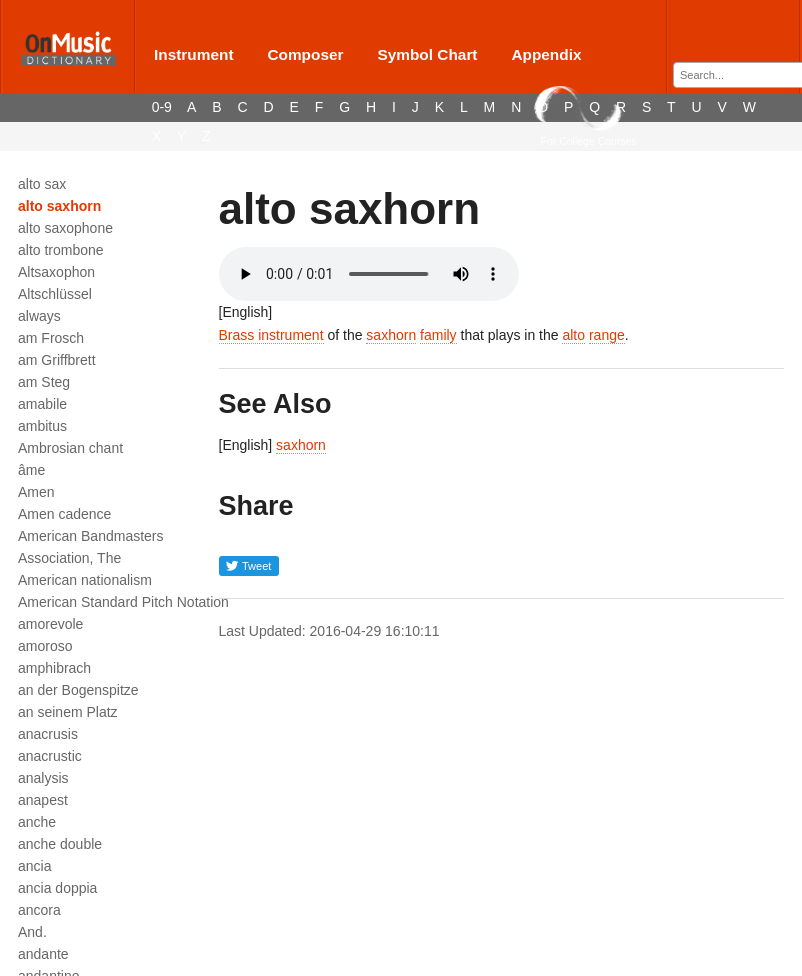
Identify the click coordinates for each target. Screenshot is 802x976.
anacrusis (48, 734)
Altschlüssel (55, 294)
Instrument (194, 54)
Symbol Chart (427, 54)
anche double (60, 844)
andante (43, 954)
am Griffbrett (57, 360)
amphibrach (54, 668)
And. (32, 932)
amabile (42, 404)
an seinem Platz (68, 712)
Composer (305, 54)
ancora (39, 910)
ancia (34, 866)
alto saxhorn (59, 206)
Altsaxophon (56, 272)
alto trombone (61, 250)
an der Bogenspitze (78, 690)
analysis (43, 778)
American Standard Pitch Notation (123, 602)
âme (31, 470)
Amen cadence (64, 514)
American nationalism (85, 580)
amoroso (45, 646)
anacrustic (50, 756)
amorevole (50, 624)
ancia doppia (57, 888)
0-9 (162, 107)
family (438, 335)
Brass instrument (271, 335)
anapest (43, 800)
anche (37, 822)
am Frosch (51, 338)
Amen (36, 492)
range (607, 335)
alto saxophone (65, 228)
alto (573, 335)
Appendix (546, 54)
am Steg (44, 382)
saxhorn (391, 335)
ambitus (42, 426)
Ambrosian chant (70, 448)
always (39, 316)
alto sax (42, 184)
